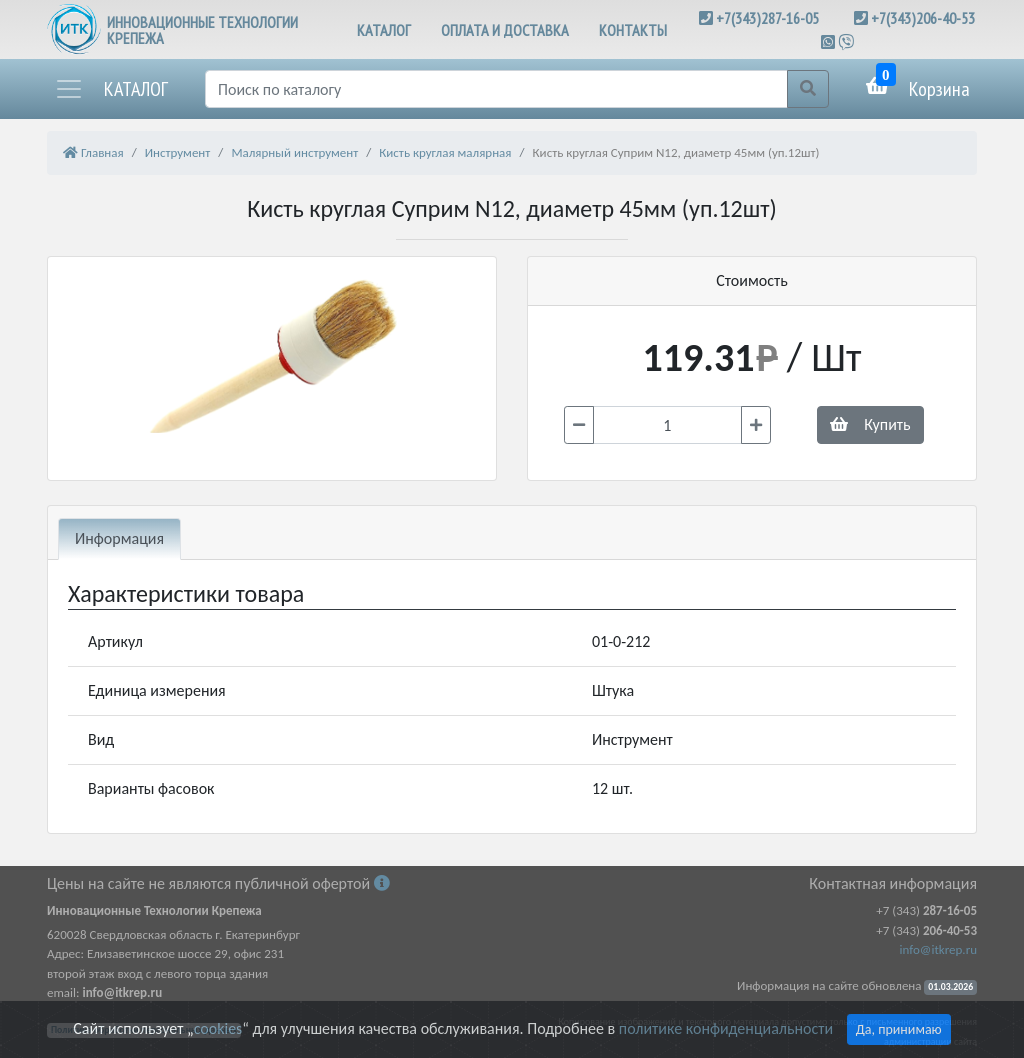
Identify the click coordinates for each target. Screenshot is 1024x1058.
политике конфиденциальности (726, 1028)
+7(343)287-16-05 (767, 18)
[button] (111, 89)
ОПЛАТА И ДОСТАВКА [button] (505, 30)
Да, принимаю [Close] (899, 1029)
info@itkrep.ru (938, 949)
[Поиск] (496, 89)
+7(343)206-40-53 (923, 18)
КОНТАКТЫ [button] (633, 30)
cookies (218, 1028)
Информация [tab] (119, 538)
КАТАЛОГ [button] (384, 30)
